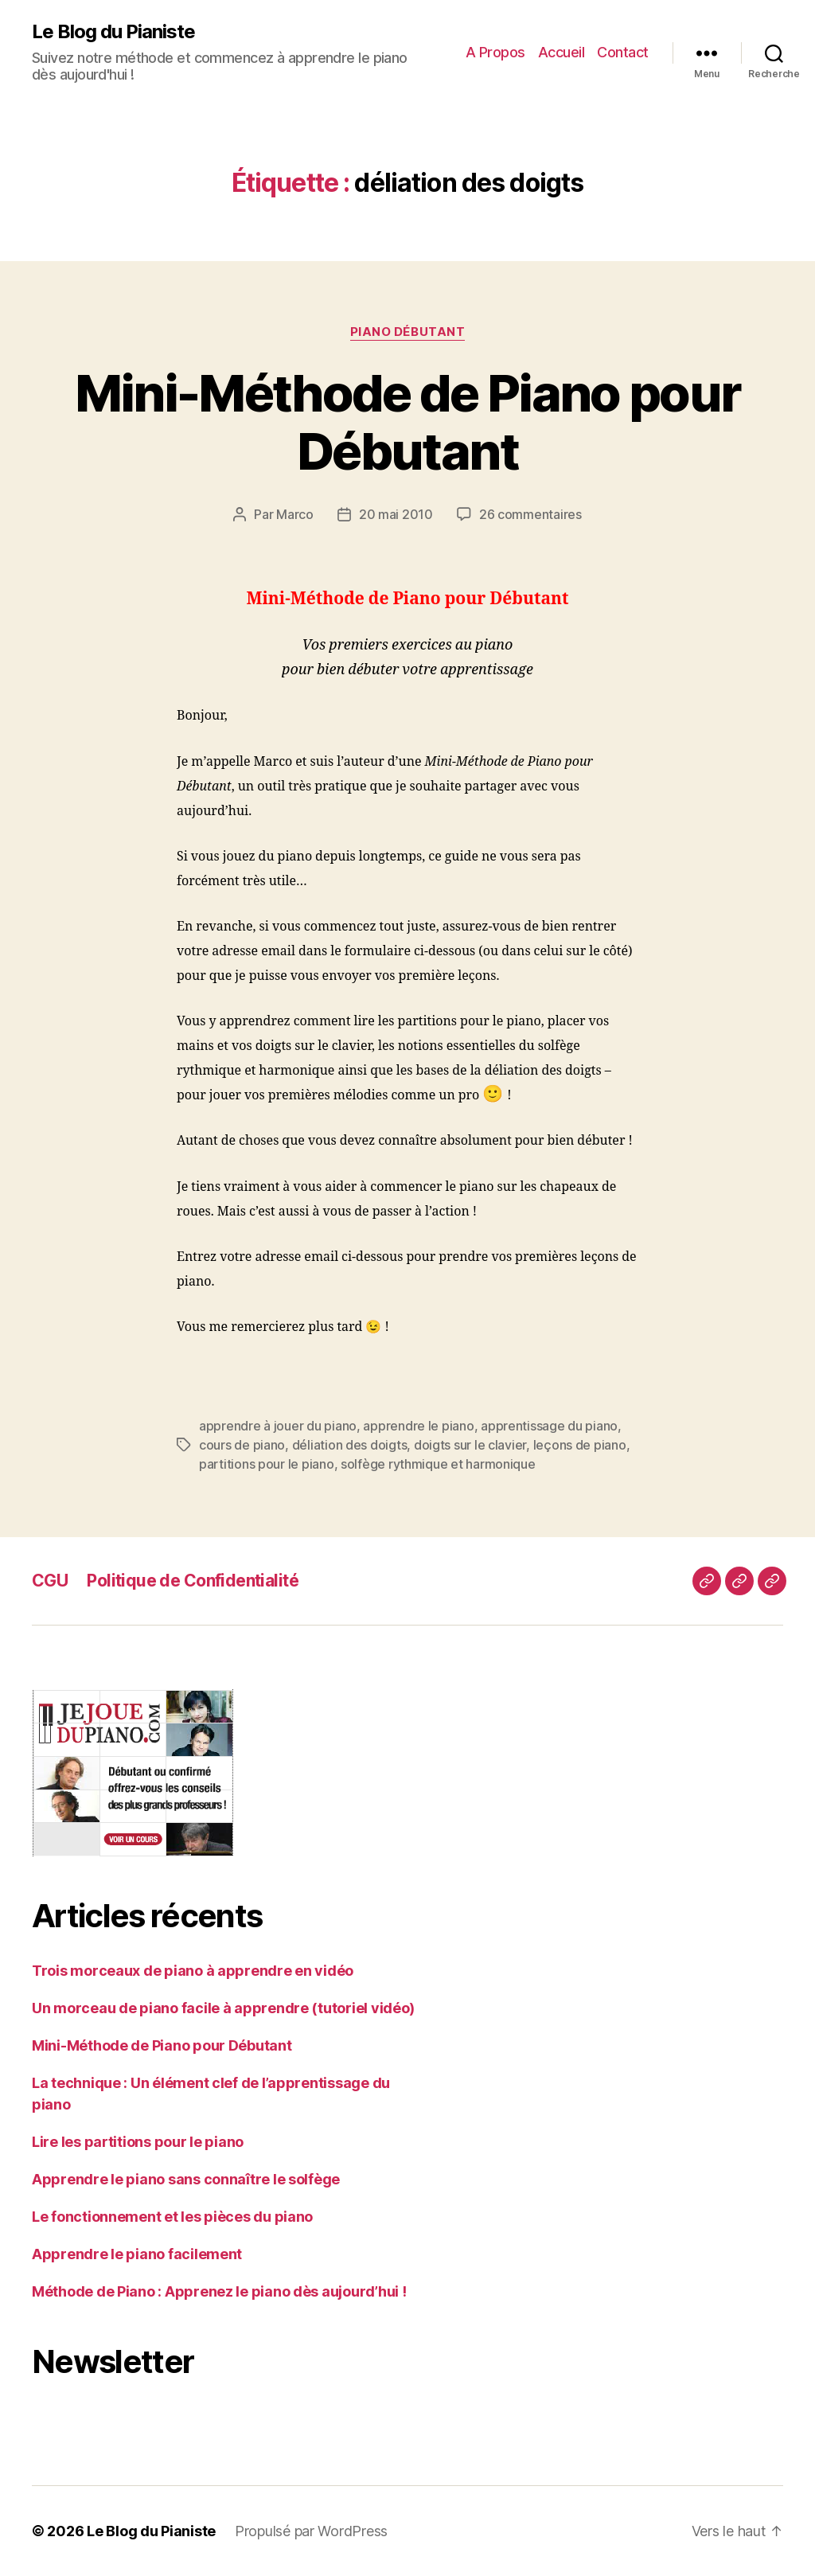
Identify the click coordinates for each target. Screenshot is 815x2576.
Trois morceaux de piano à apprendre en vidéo (192, 1970)
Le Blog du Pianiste (113, 31)
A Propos (495, 52)
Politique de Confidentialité (192, 1580)
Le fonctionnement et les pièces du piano (172, 2216)
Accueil (561, 52)
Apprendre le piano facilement (137, 2254)
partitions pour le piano (266, 1464)
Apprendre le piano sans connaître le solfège (186, 2179)
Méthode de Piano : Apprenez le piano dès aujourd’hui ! (219, 2291)
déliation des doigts (350, 1445)
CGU (50, 1580)
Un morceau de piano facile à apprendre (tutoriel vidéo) (223, 2008)
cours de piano (242, 1445)
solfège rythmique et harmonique (438, 1464)
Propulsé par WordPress (311, 2531)
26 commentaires (530, 514)
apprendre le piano (418, 1426)
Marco (295, 514)
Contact (623, 52)
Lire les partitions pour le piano (138, 2141)
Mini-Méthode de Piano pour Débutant (408, 422)
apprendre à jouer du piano (278, 1426)
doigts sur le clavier (470, 1445)
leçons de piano (579, 1445)
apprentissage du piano (549, 1426)
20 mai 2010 (396, 514)
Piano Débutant (408, 332)
